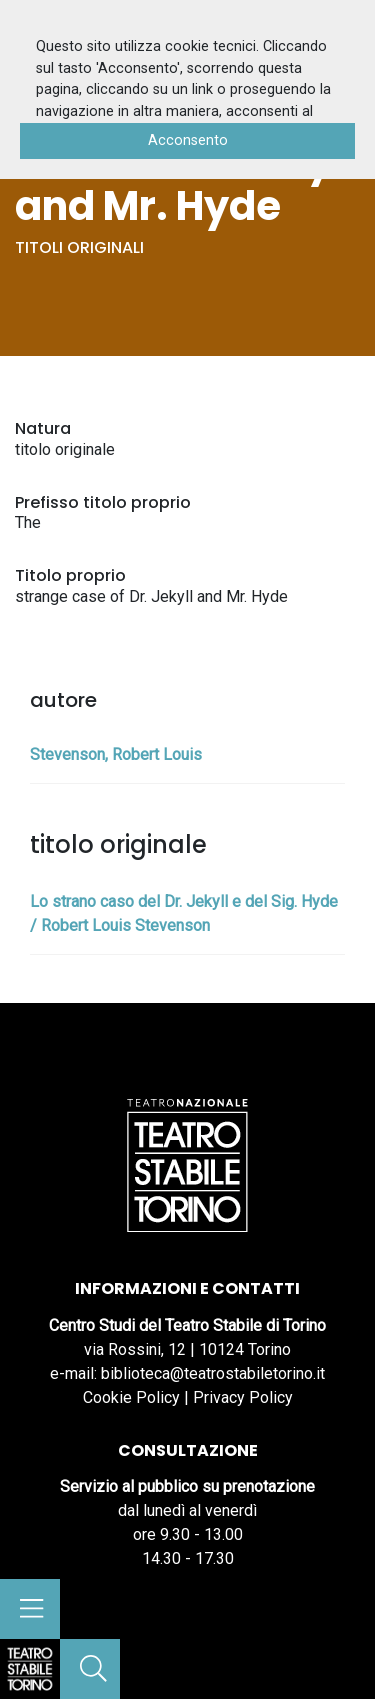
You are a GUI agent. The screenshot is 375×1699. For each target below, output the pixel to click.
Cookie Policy (131, 1397)
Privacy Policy (243, 1397)
